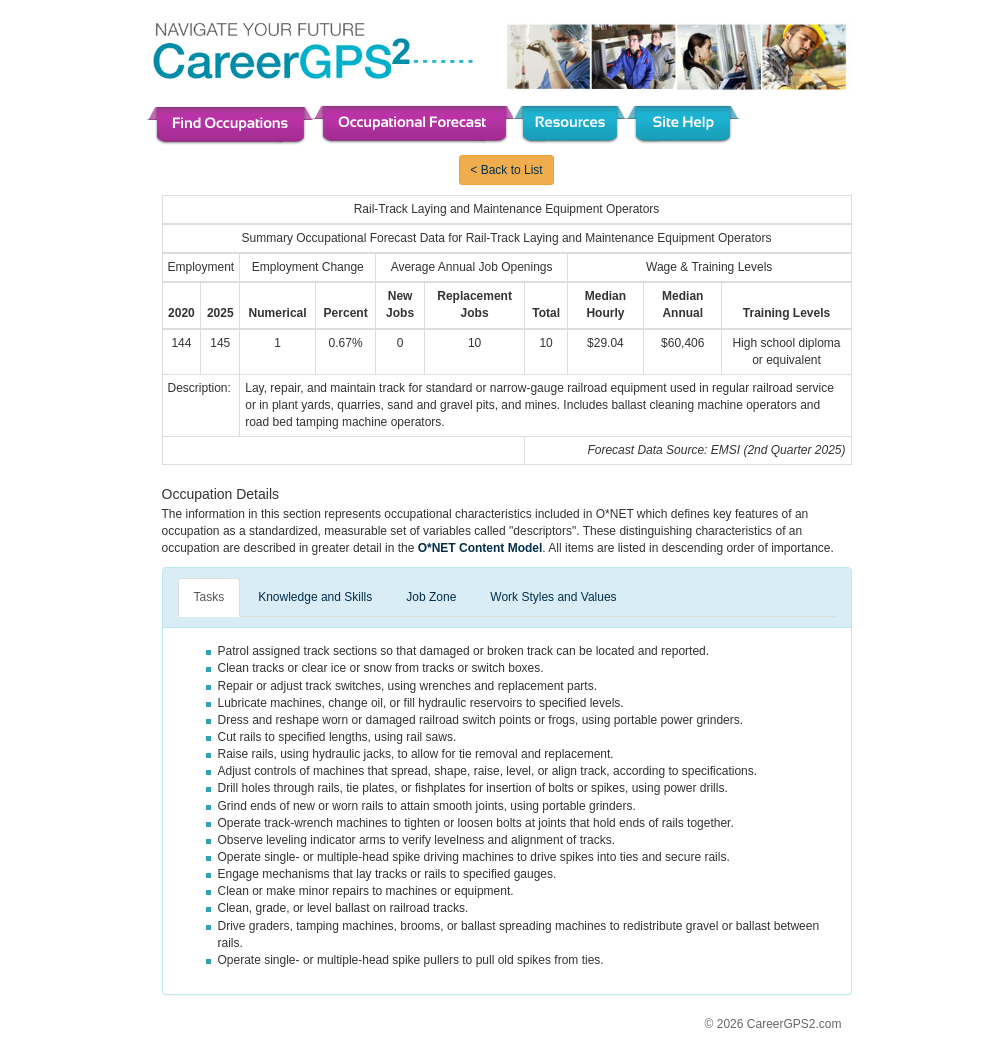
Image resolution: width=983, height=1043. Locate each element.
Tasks (209, 597)
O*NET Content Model (480, 548)
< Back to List (506, 170)
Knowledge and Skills (315, 597)
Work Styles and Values (553, 597)
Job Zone (431, 597)
